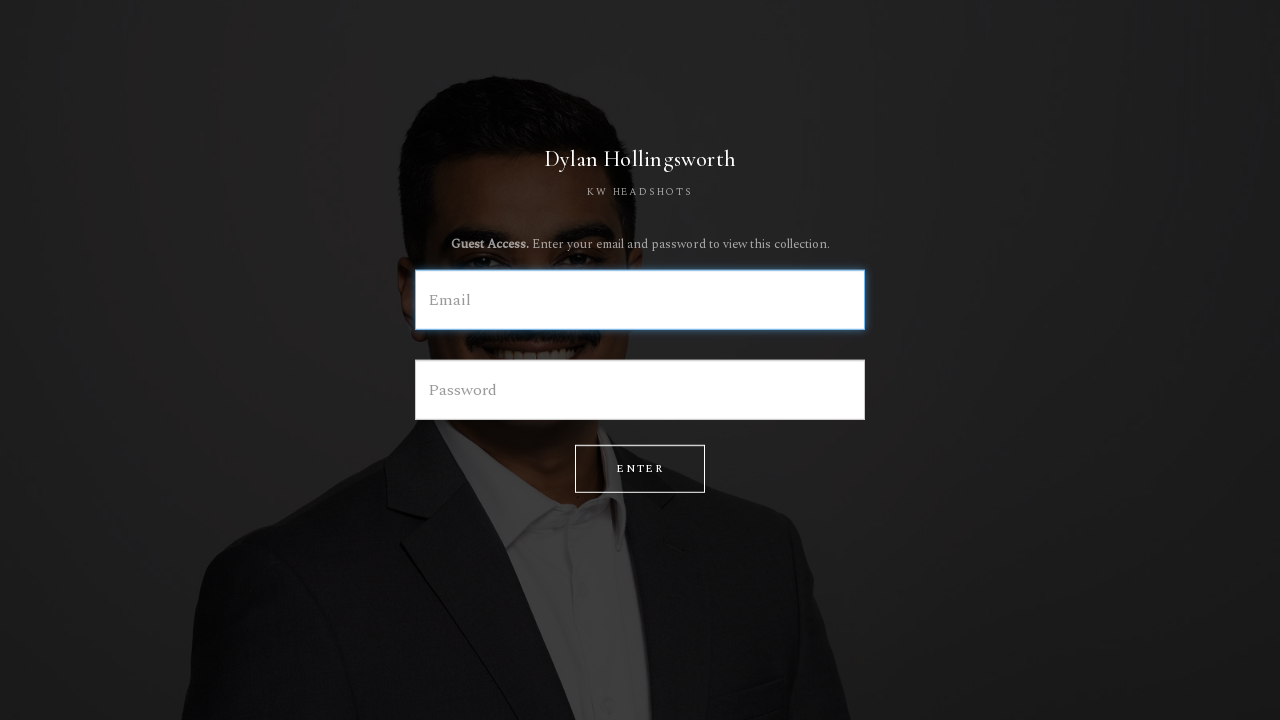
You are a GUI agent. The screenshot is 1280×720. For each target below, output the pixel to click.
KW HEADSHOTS (640, 191)
